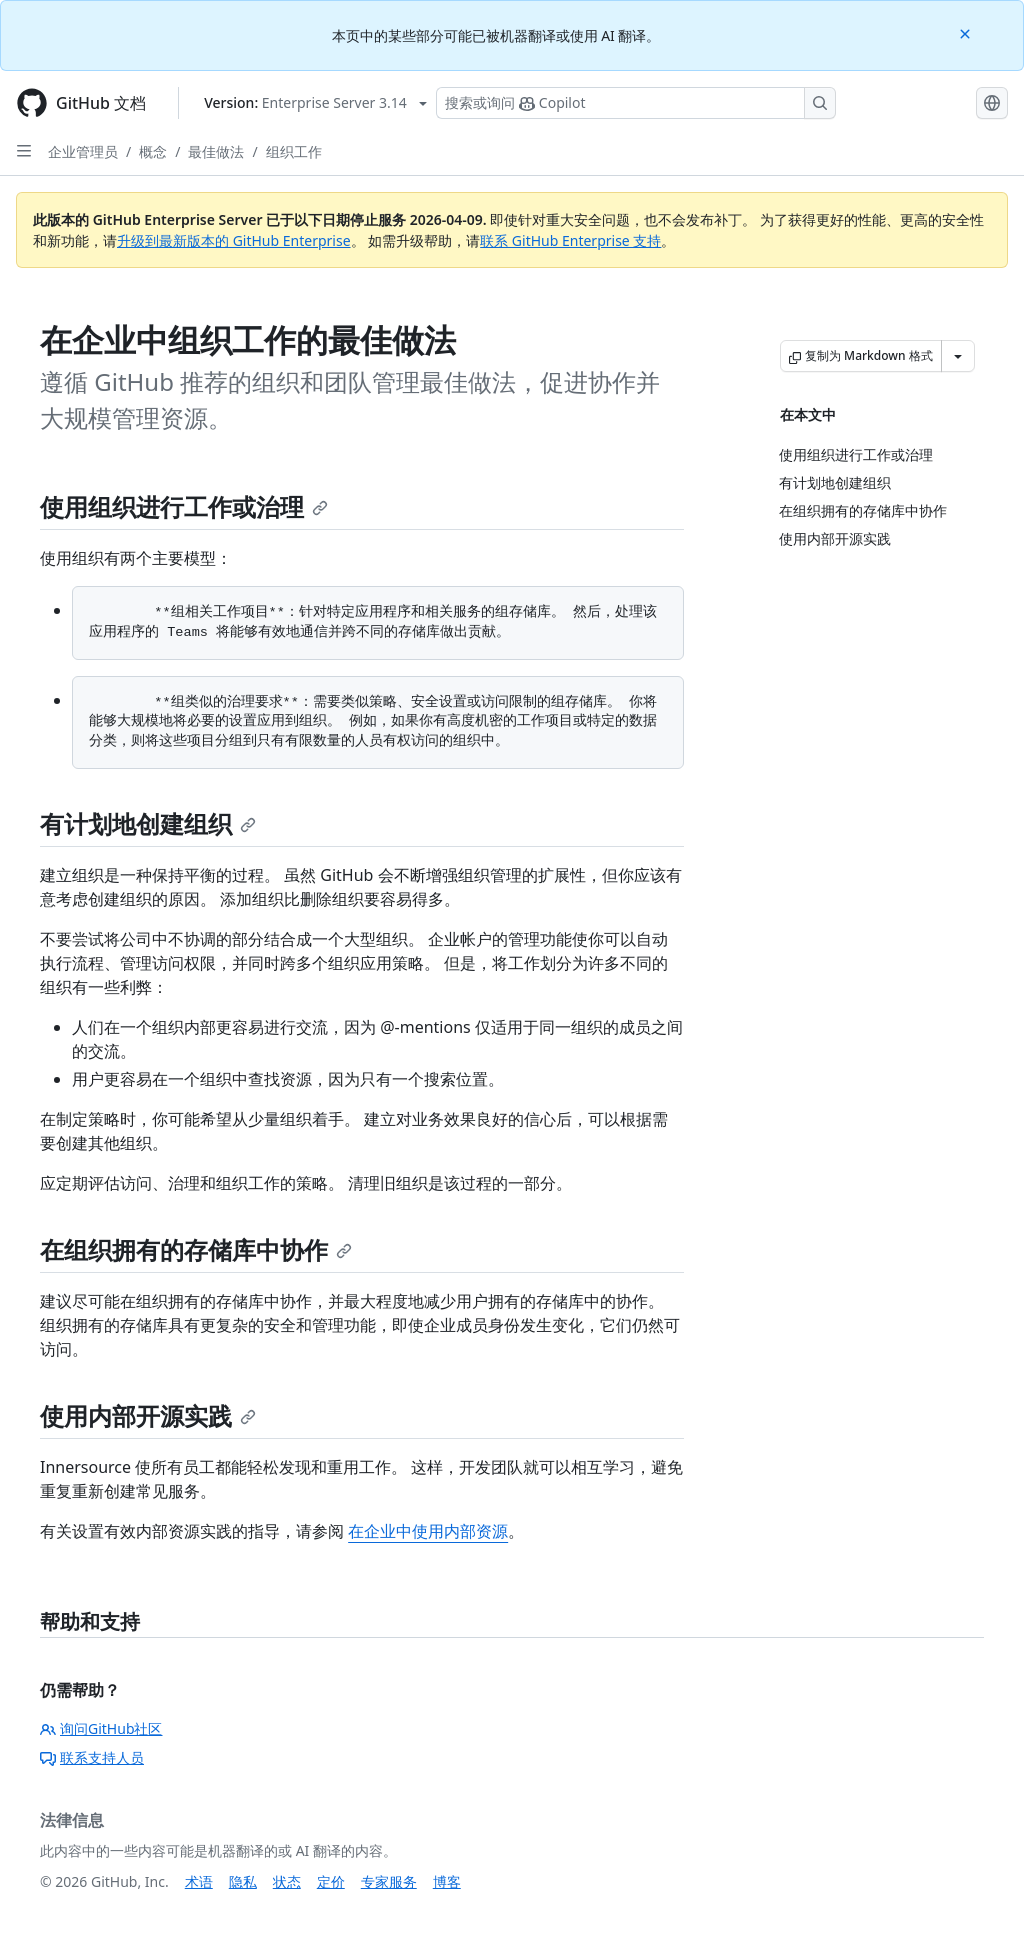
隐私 (243, 1881)
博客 (447, 1881)
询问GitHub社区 (101, 1728)
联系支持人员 (92, 1757)
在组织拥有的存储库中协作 (196, 1249)
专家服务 (389, 1881)
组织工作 (294, 151)
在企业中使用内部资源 (428, 1531)
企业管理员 (83, 151)
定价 (331, 1881)
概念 (153, 151)
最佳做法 (216, 151)
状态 (287, 1881)
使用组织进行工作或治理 (184, 506)
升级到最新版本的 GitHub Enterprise (234, 240)
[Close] (967, 32)
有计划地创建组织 (148, 823)
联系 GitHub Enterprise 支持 (570, 240)
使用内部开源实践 (148, 1415)
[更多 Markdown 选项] (958, 356)
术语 (199, 1881)
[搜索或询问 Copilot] (636, 103)
